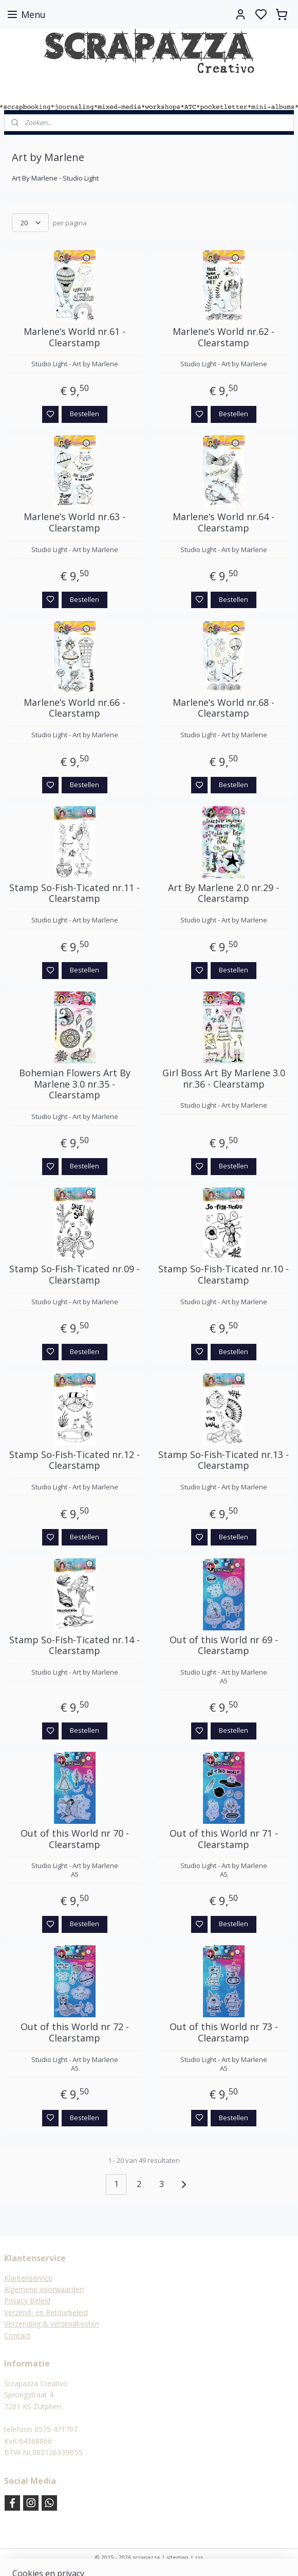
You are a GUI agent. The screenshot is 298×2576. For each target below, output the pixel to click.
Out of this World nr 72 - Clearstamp (75, 2033)
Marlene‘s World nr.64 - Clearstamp (223, 523)
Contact (17, 2335)
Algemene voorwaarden (44, 2289)
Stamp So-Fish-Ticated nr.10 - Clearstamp (223, 1275)
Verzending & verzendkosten (51, 2324)
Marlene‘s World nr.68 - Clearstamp (223, 708)
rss (199, 2557)
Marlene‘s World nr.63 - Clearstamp (74, 523)
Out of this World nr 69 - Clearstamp (224, 1646)
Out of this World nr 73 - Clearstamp (224, 2033)
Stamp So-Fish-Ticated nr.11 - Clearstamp (74, 893)
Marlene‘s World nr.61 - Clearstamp (74, 337)
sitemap (177, 2557)
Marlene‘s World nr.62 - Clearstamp (223, 337)
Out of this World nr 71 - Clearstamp (224, 1839)
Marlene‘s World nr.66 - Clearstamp (74, 708)
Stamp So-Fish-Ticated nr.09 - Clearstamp (74, 1275)
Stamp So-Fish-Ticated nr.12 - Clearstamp (74, 1460)
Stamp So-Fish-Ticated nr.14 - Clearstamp (74, 1646)
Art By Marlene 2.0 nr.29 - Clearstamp (223, 893)
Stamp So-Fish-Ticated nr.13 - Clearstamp (223, 1460)
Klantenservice (28, 2278)
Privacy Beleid (27, 2300)
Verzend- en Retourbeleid (46, 2312)
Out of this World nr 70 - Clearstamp (75, 1839)
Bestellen (84, 413)
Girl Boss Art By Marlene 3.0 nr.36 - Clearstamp (223, 1079)
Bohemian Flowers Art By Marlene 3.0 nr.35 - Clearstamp (75, 1084)
